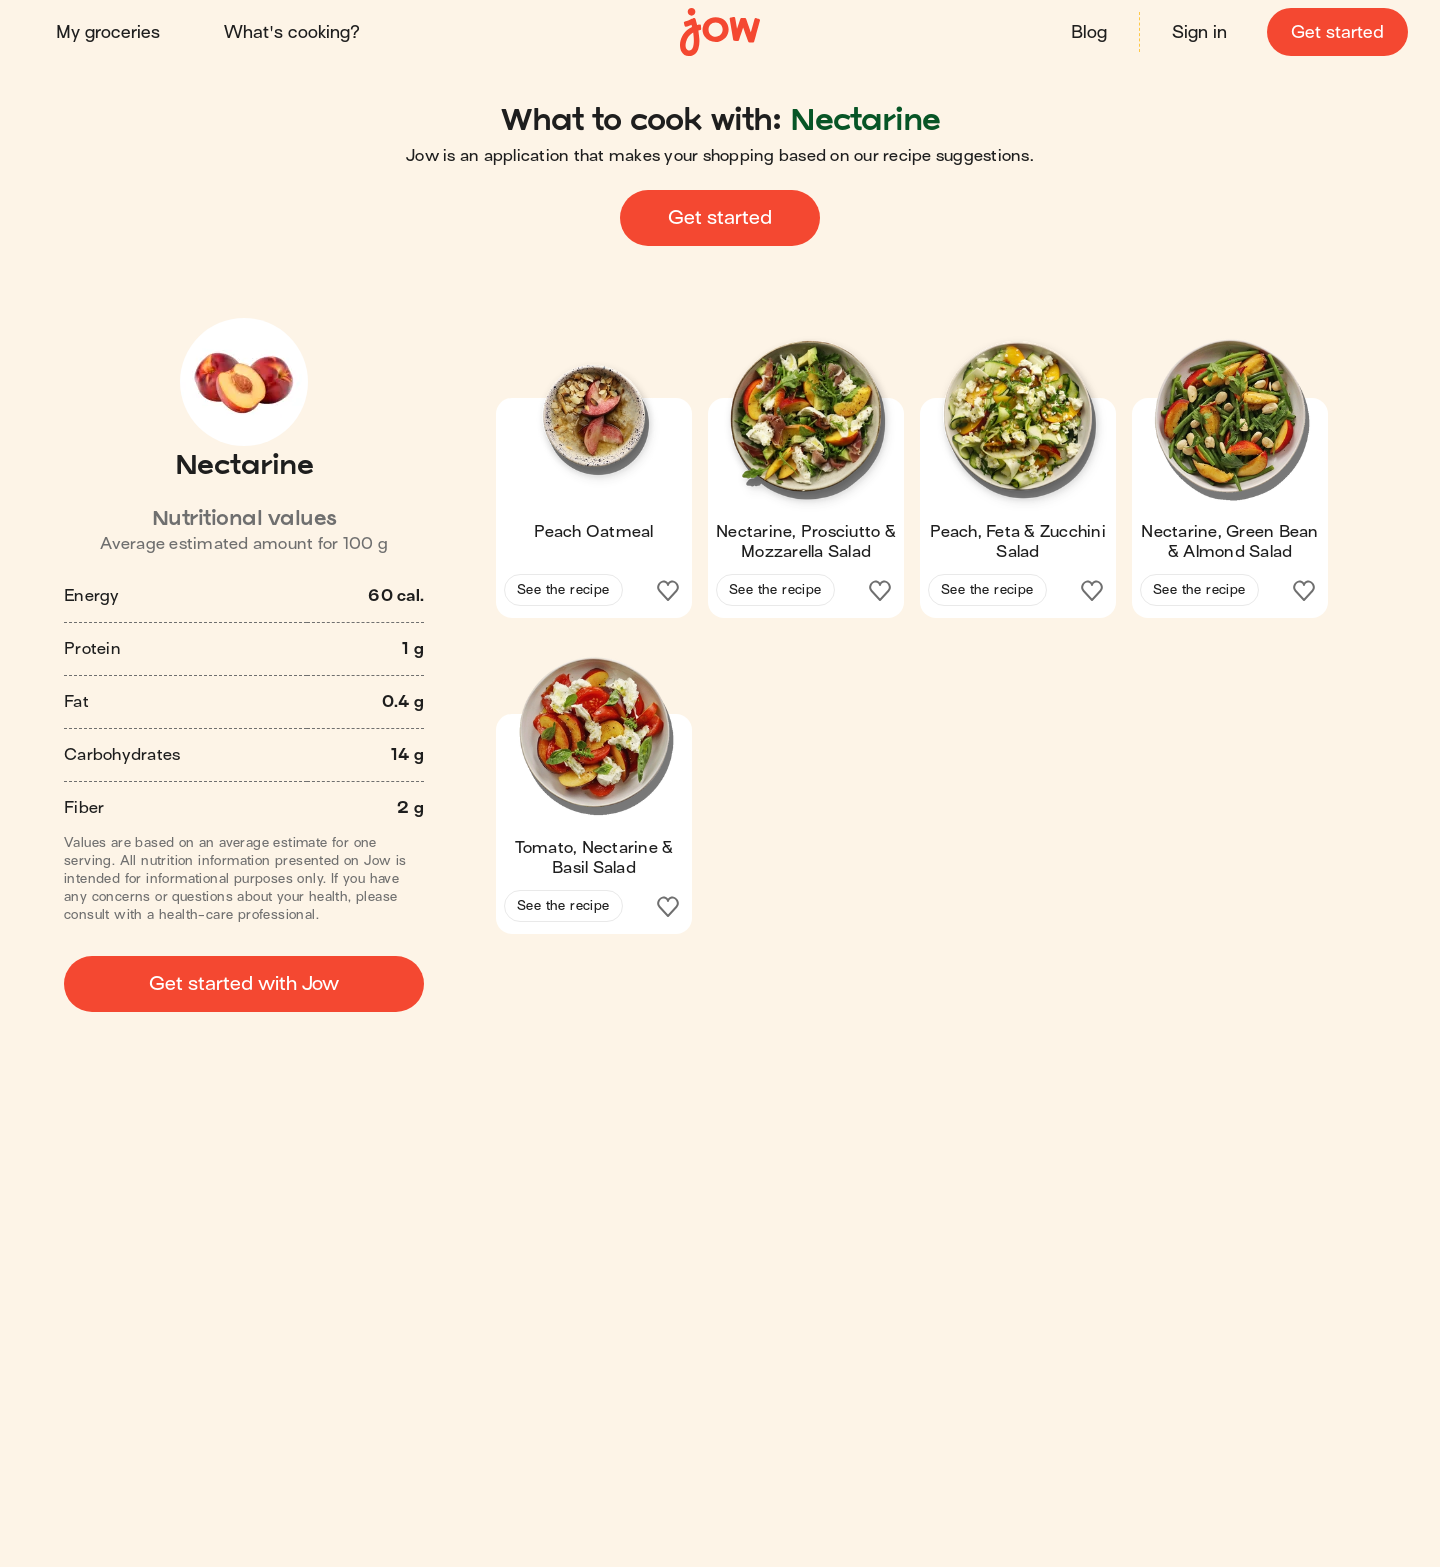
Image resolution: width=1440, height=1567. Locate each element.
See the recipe (563, 589)
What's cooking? (292, 32)
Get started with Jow (244, 983)
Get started (1337, 32)
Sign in (1199, 32)
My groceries (108, 32)
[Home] (720, 32)
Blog (1089, 32)
